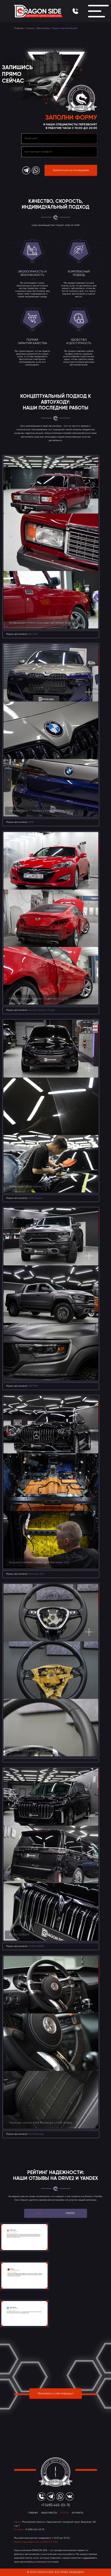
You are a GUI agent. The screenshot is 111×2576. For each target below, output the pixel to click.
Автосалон (43, 28)
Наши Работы (49, 2513)
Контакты (77, 2513)
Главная (18, 28)
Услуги (30, 28)
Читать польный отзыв (31, 2244)
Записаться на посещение (71, 170)
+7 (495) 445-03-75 (34, 2529)
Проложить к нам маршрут (55, 2393)
